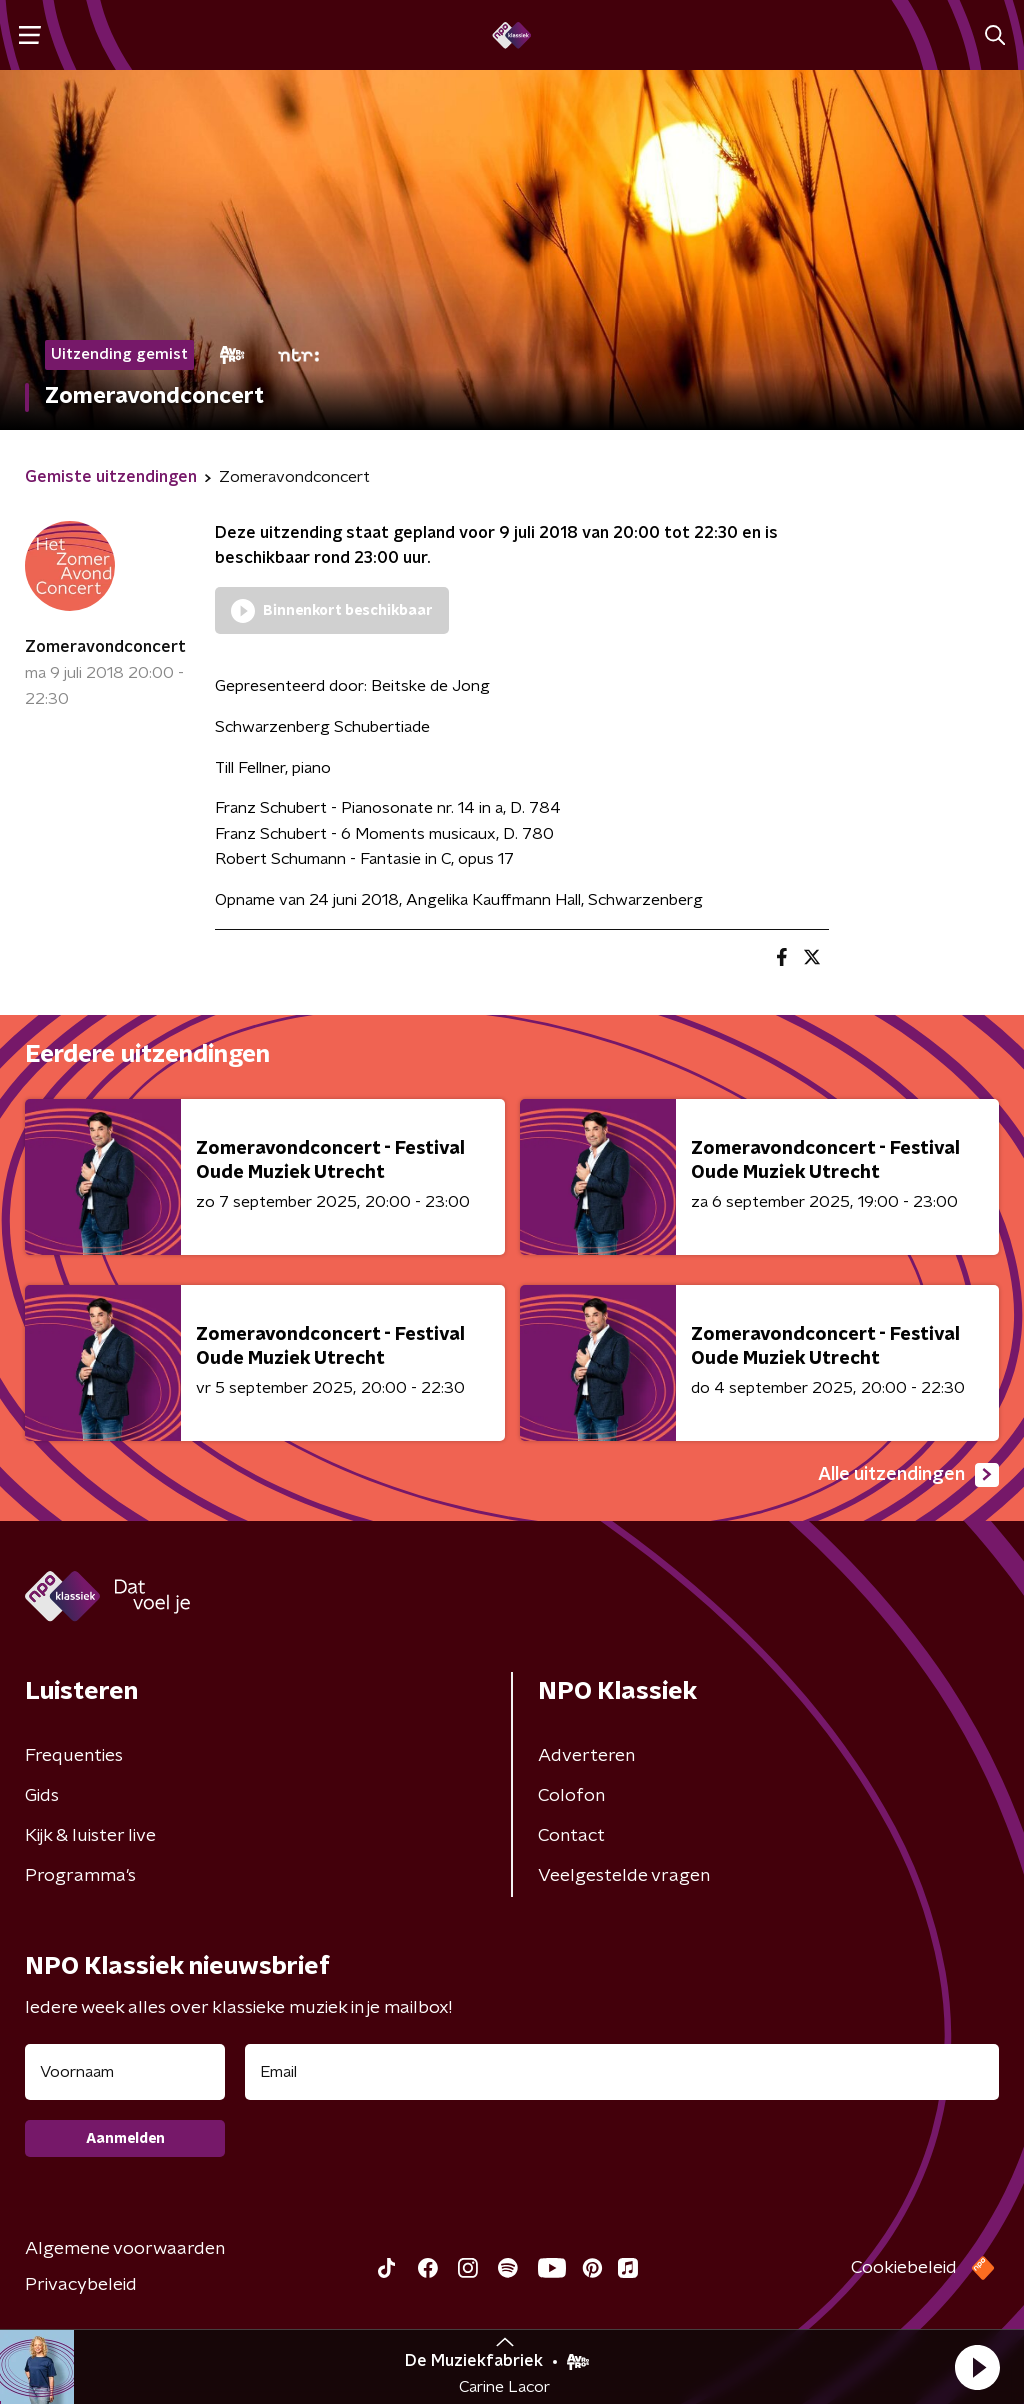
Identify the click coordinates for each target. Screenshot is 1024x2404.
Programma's (80, 1876)
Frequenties (74, 1756)
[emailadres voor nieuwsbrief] (622, 2072)
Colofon (571, 1796)
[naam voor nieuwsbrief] (125, 2072)
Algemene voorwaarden (125, 2249)
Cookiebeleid (904, 2268)
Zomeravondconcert (105, 647)
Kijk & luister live (90, 1836)
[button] (977, 2367)
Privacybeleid (81, 2285)
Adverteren (586, 1756)
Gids (42, 1796)
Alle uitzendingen (908, 1475)
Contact (571, 1836)
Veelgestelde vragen (624, 1876)
